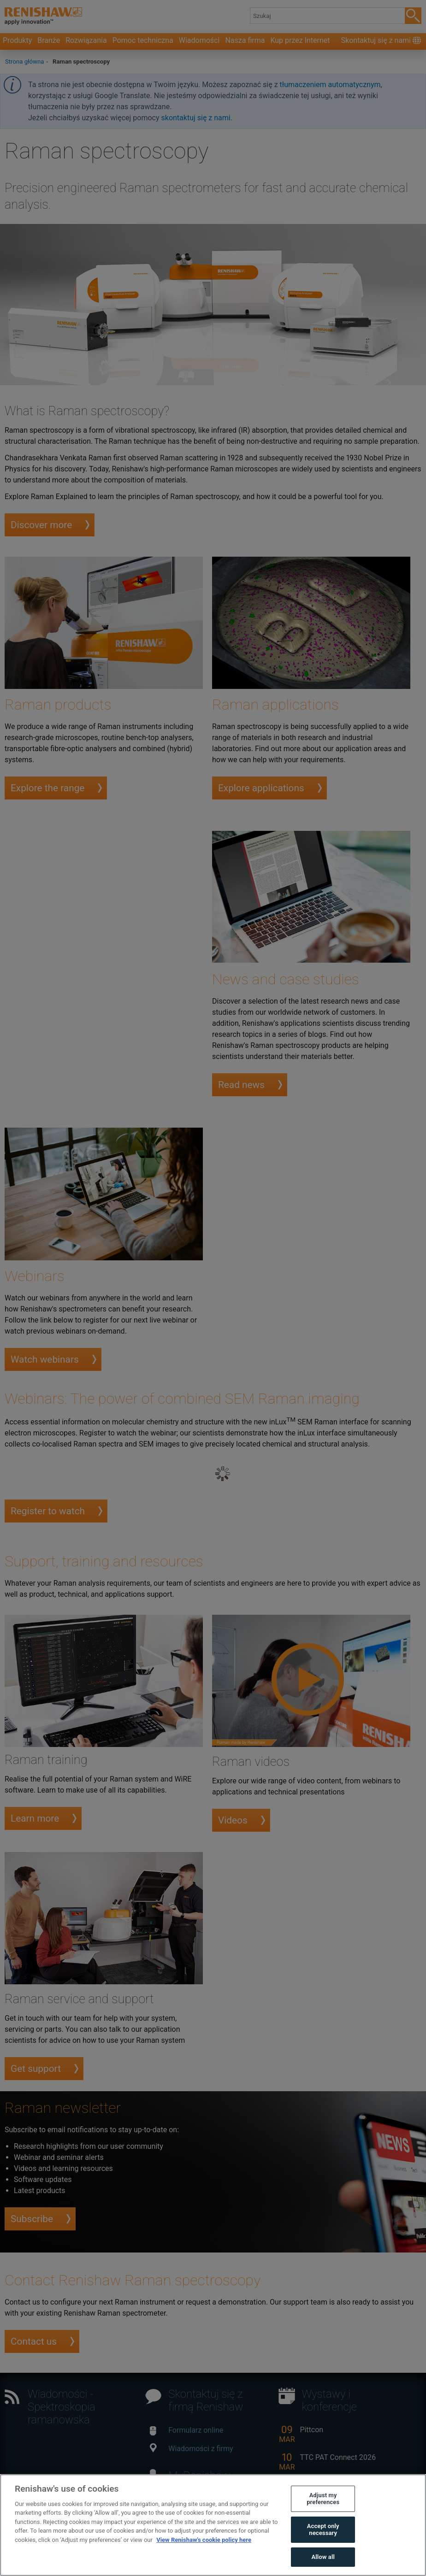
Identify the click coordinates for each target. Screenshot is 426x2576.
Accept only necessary (323, 2541)
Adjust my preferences (323, 2510)
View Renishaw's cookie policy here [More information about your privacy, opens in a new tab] (203, 2550)
